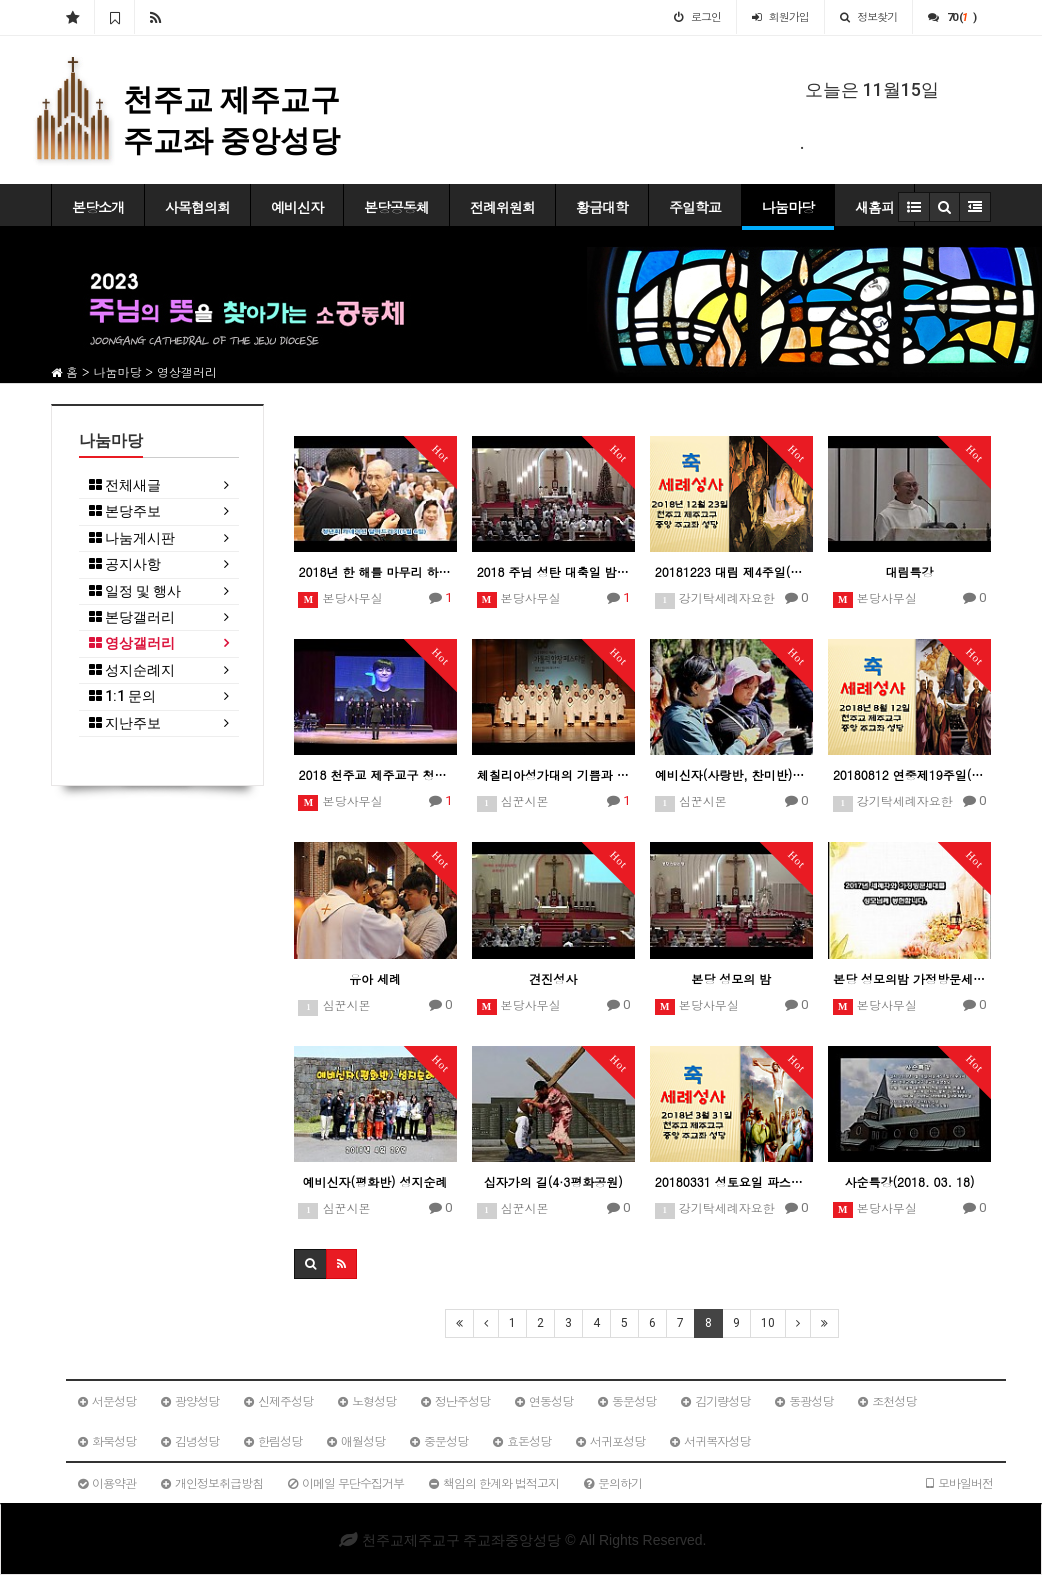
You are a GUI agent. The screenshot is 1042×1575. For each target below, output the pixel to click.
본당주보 (125, 511)
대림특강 (909, 571)
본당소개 (98, 207)
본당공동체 (396, 207)
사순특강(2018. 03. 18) (909, 1181)
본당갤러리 (132, 617)
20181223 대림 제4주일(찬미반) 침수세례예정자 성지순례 (731, 571)
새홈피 (874, 207)
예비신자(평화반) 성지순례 (375, 1181)
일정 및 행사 (135, 591)
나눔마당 (788, 207)
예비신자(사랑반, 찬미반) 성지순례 (731, 774)
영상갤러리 (132, 643)
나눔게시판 (132, 538)
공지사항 (125, 564)
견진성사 (553, 978)
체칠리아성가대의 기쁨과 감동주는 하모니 (553, 774)
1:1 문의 (122, 696)
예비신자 (297, 207)
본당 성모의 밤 (731, 978)
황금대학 (602, 207)
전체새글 (125, 485)
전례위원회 (502, 207)
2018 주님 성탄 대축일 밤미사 (553, 571)
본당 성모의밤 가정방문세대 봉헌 (909, 978)
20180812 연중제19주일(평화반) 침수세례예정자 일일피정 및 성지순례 (909, 774)
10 (768, 1323)
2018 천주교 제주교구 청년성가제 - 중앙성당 (375, 774)
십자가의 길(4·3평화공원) (553, 1181)
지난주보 (125, 723)
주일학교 (695, 207)
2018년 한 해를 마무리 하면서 (375, 571)
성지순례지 (132, 670)
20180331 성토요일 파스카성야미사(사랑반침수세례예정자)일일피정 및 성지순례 (731, 1181)
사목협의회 (197, 207)
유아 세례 (375, 978)
